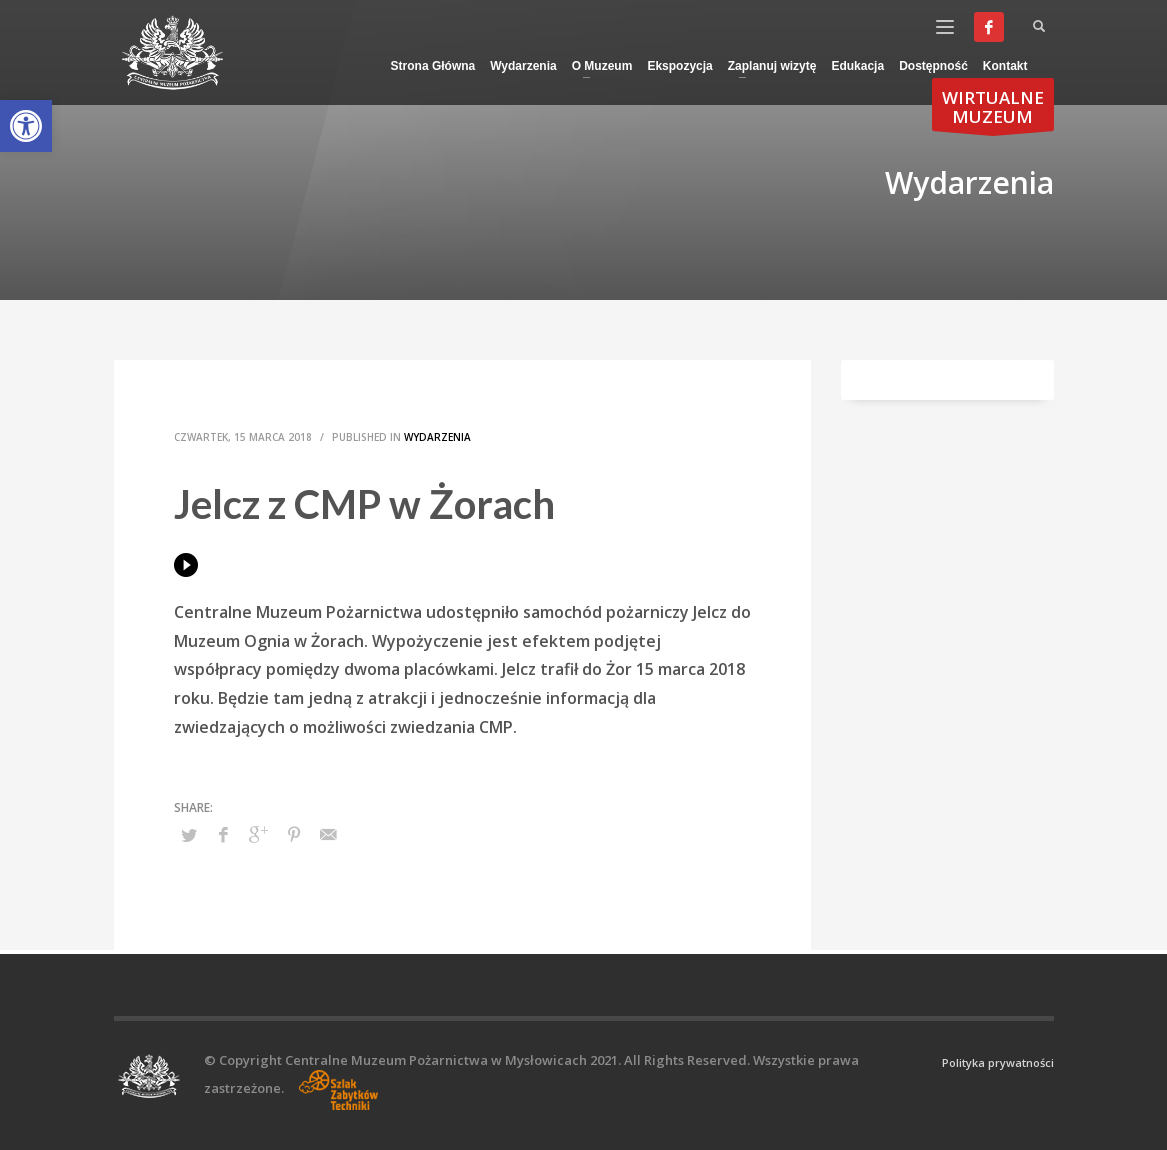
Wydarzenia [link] (437, 437)
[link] (26, 126)
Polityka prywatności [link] (998, 1062)
